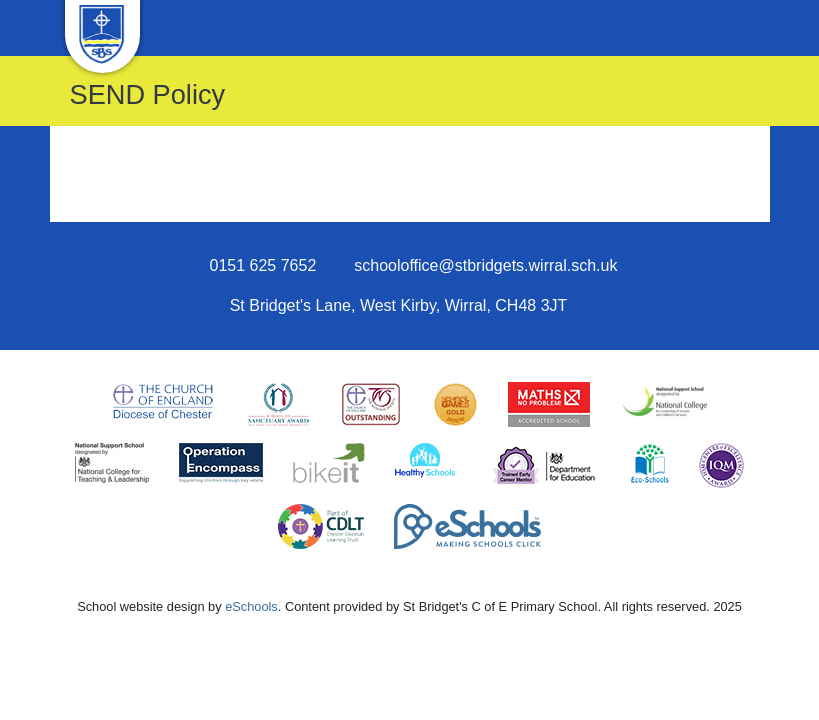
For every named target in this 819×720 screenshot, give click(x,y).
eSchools (251, 606)
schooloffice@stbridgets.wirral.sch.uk (485, 265)
